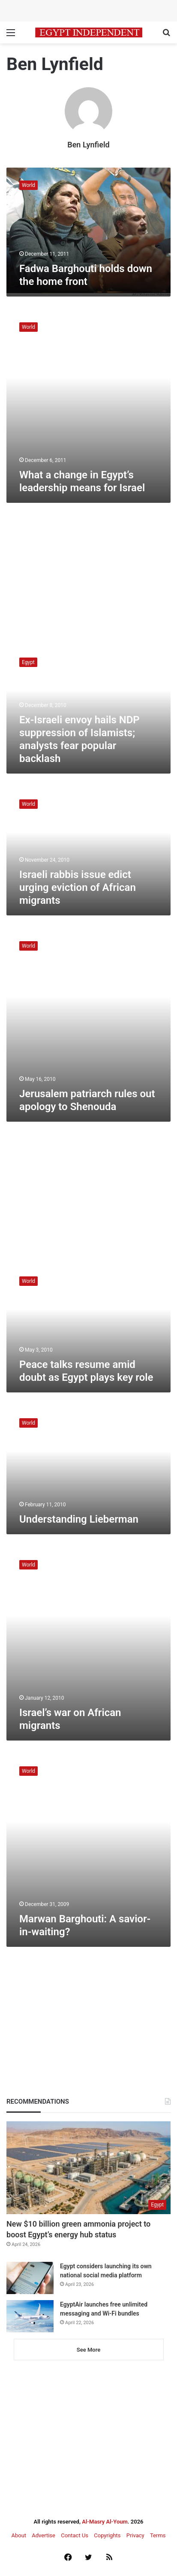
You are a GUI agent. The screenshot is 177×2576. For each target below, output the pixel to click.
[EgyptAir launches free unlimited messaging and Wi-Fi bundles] (30, 2316)
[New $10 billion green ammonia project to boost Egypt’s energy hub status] (88, 2167)
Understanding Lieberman (78, 1519)
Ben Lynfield (88, 144)
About (18, 2535)
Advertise (43, 2535)
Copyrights (107, 2535)
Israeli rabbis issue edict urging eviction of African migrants (77, 887)
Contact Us (74, 2535)
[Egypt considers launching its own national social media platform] (30, 2278)
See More (88, 2350)
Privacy (135, 2535)
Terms (158, 2535)
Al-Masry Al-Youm (105, 2521)
